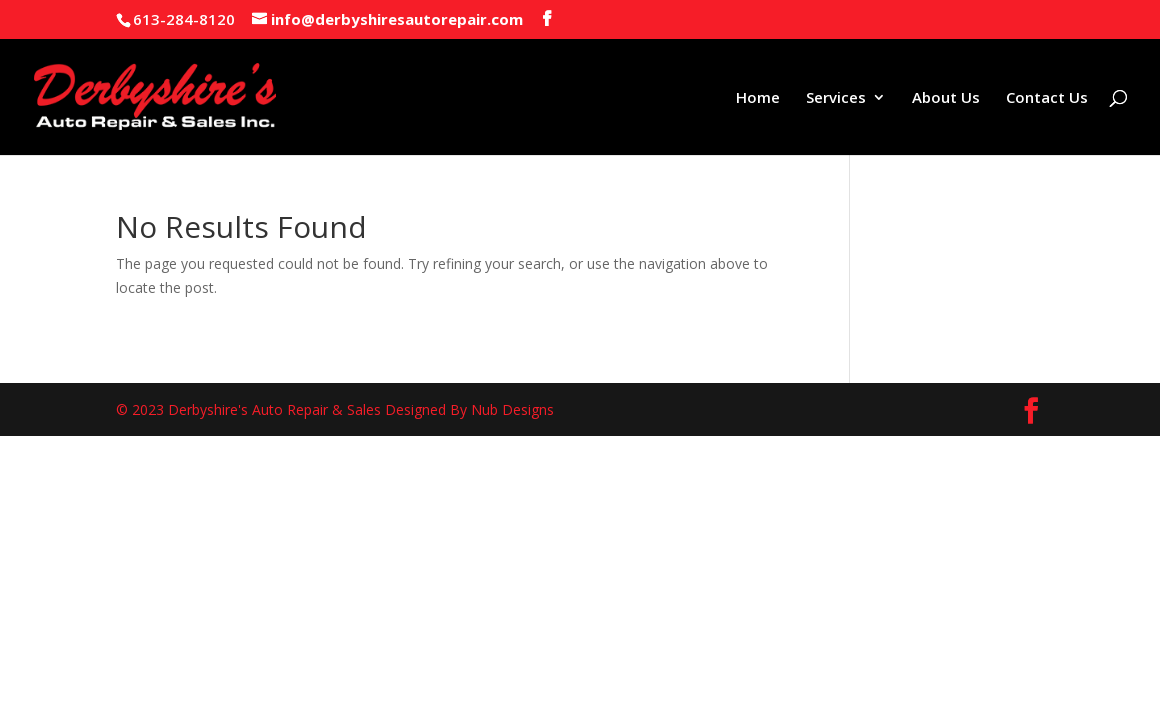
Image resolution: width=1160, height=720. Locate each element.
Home (758, 98)
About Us (946, 98)
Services (836, 98)
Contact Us (1047, 98)
